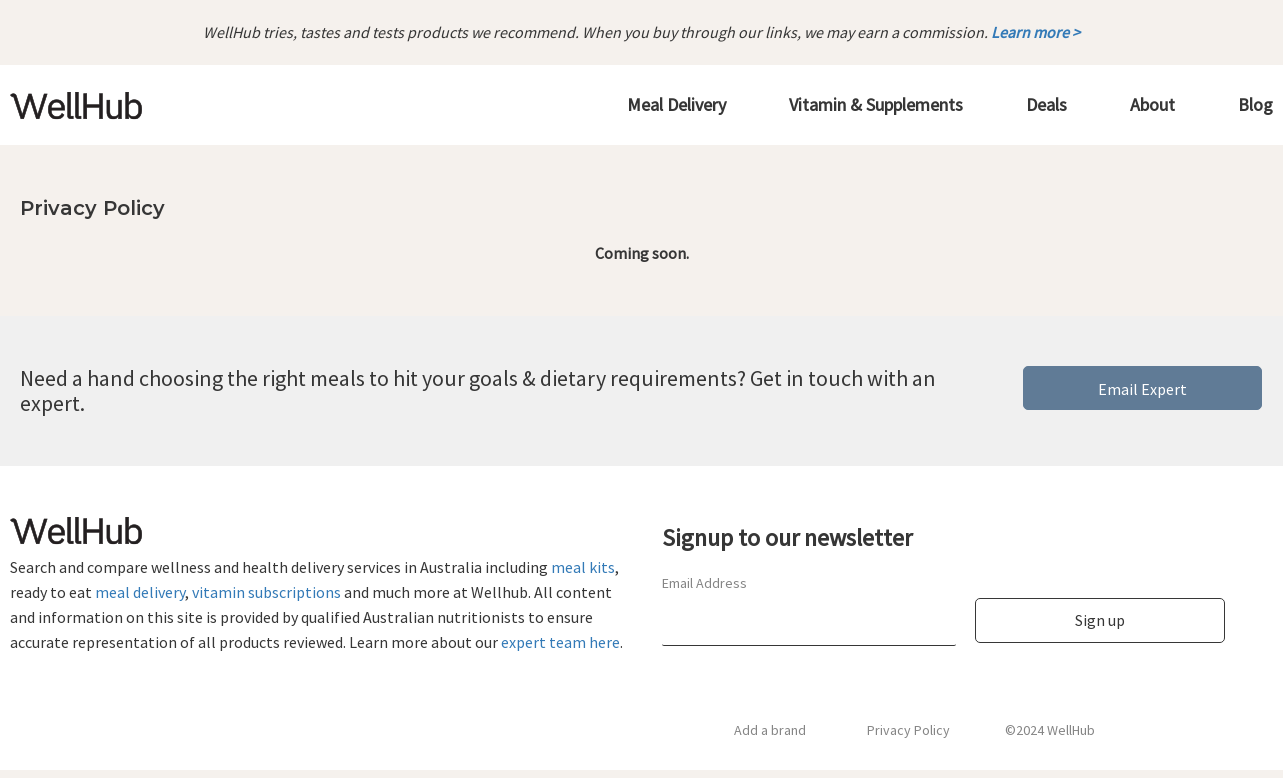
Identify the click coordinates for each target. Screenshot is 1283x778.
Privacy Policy (908, 730)
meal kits (583, 567)
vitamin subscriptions (266, 592)
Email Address (704, 583)
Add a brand (770, 730)
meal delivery (140, 592)
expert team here (560, 642)
